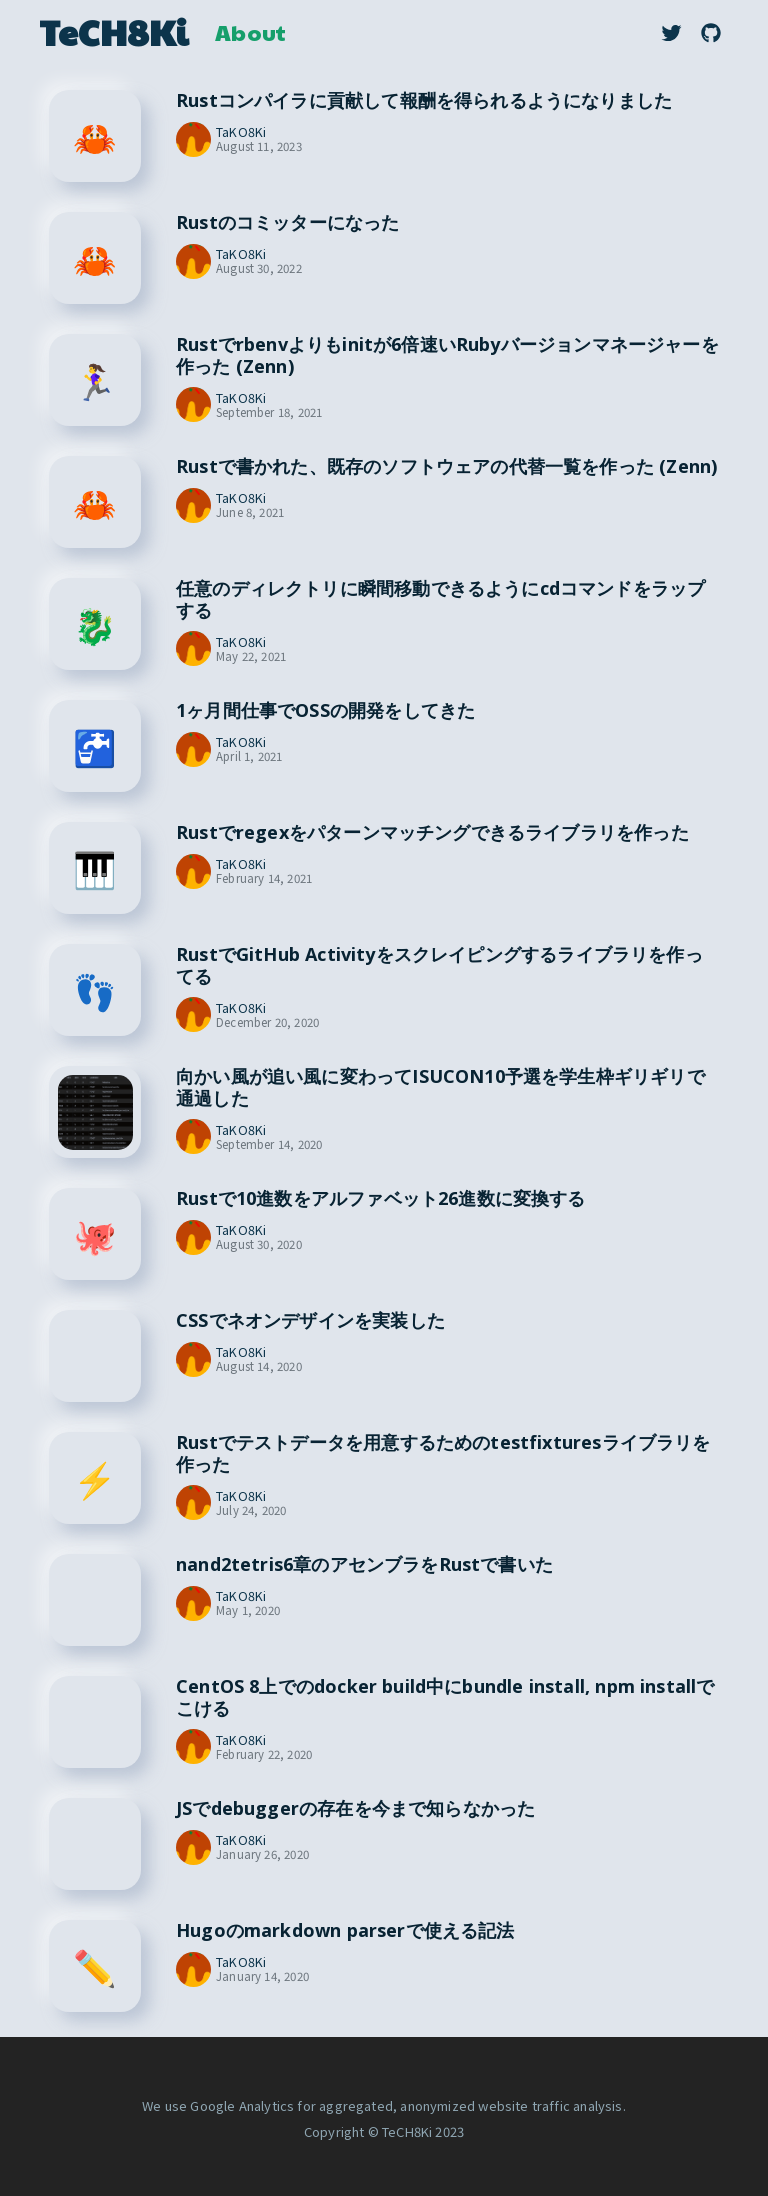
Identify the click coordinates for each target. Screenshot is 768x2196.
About (250, 32)
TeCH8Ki (113, 31)
